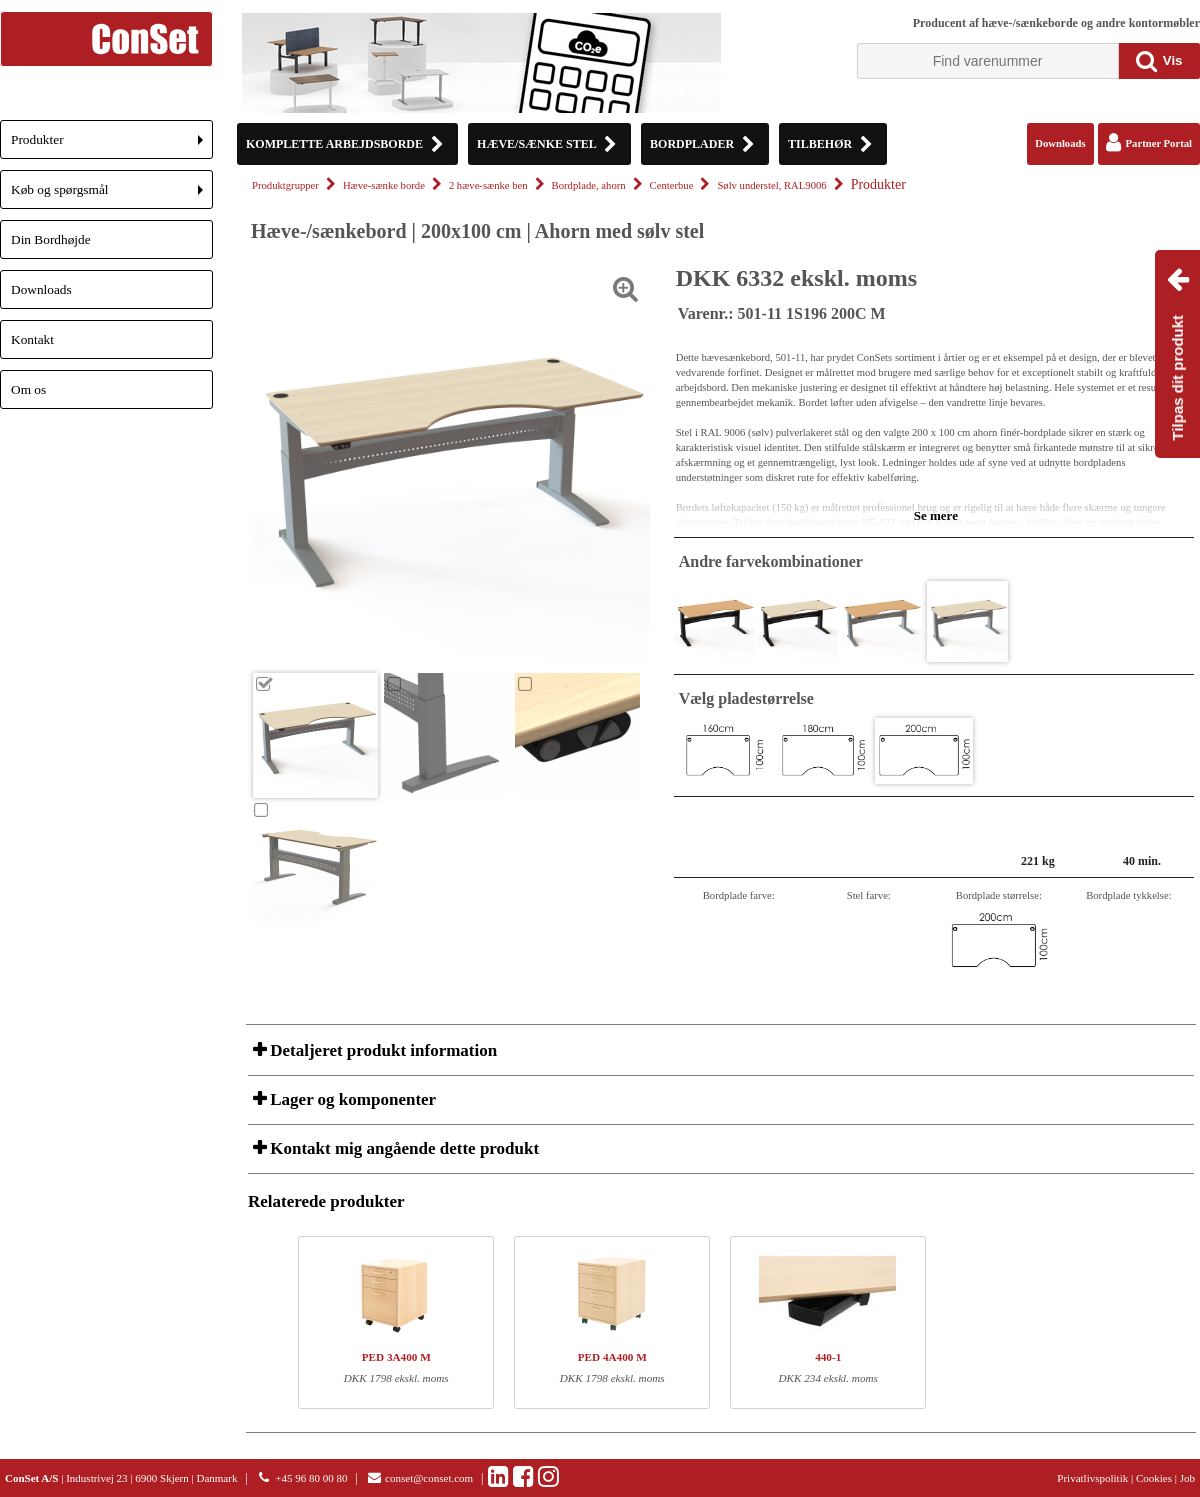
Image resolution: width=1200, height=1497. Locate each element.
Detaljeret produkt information (381, 1050)
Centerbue (672, 185)
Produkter (112, 145)
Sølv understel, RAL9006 (771, 185)
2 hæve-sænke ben (488, 185)
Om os (28, 389)
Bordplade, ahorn (589, 185)
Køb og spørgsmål (112, 195)
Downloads (41, 289)
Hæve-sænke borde (384, 185)
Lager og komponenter (351, 1099)
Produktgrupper (285, 185)
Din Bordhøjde (51, 239)
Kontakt (32, 339)
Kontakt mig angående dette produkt (402, 1148)
